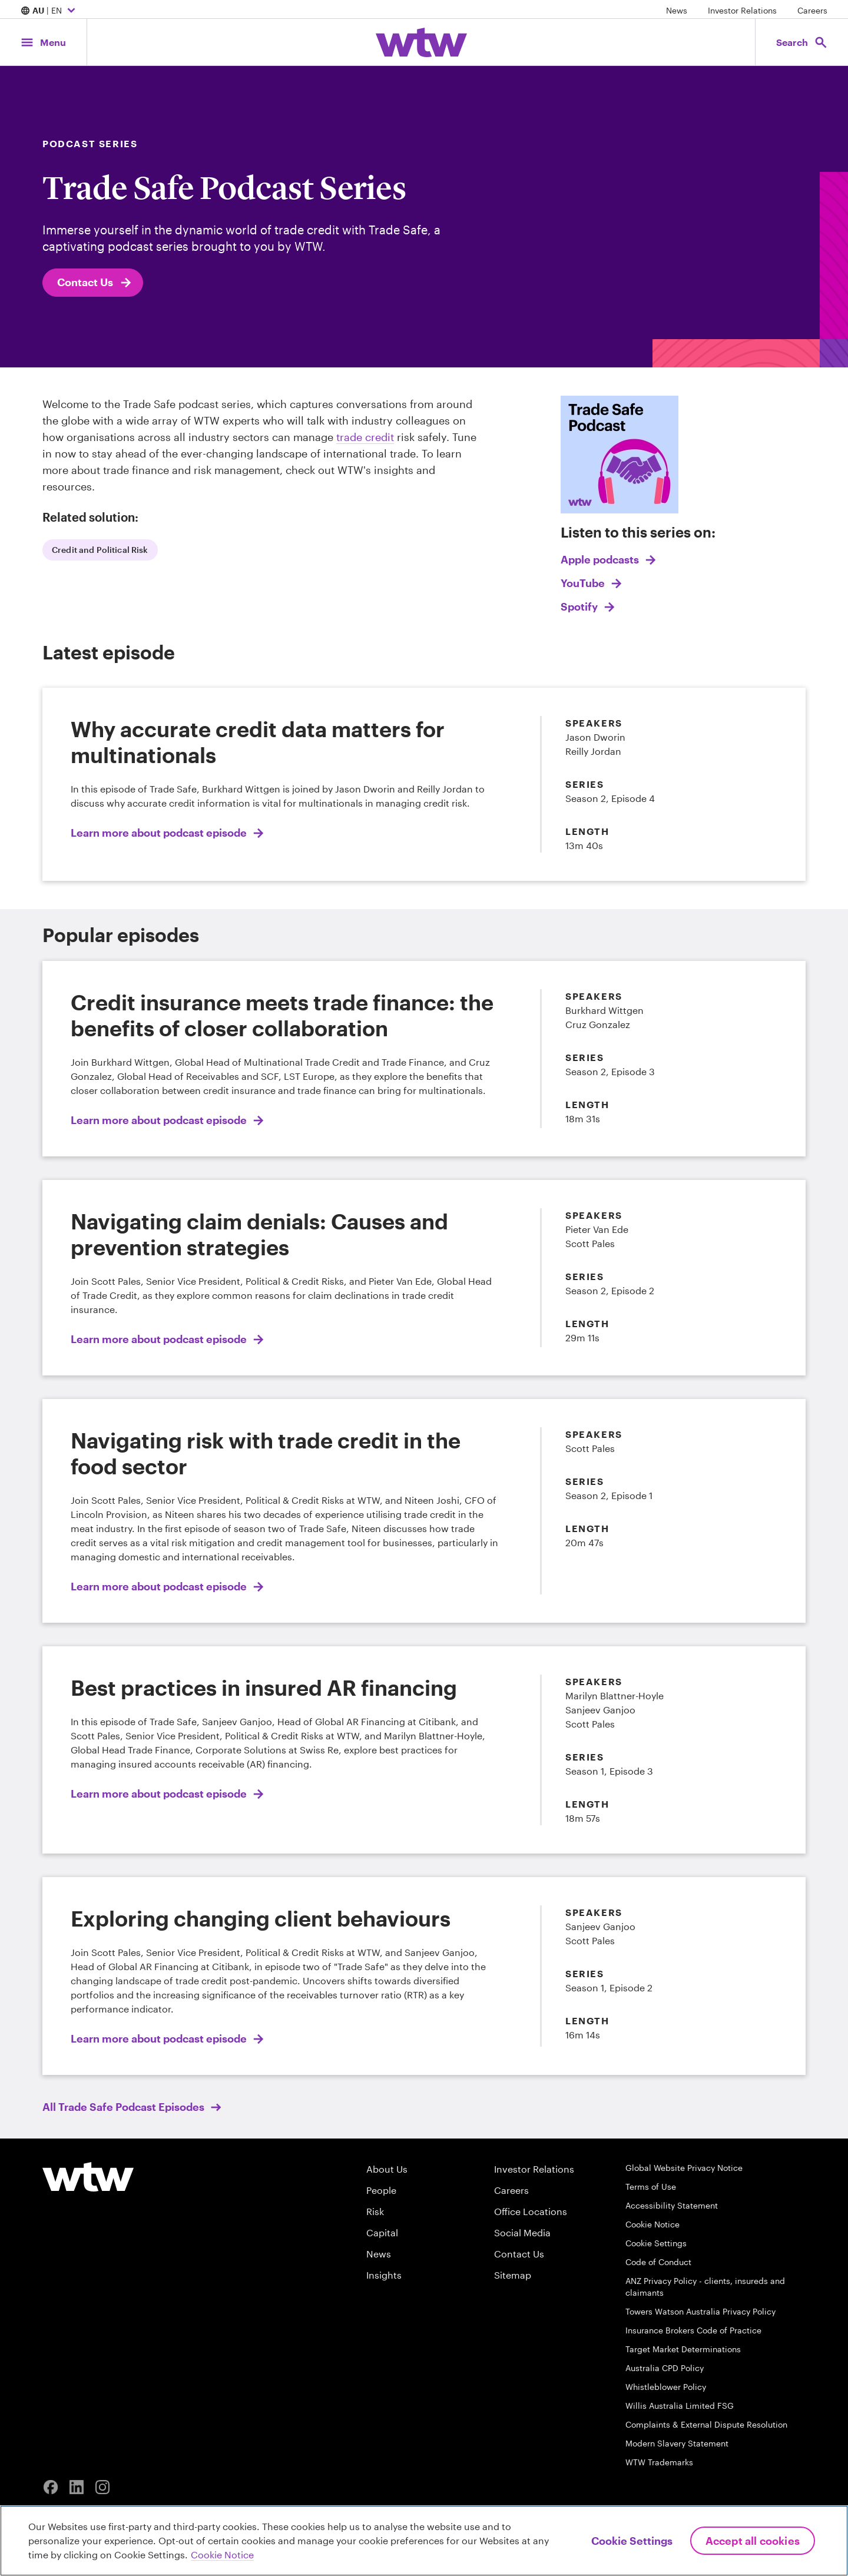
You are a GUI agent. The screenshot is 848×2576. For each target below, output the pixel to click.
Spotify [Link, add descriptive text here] (580, 606)
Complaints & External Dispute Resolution (706, 2424)
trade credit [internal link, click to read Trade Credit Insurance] (365, 436)
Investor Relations (742, 10)
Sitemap (512, 2274)
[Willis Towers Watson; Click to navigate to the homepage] (421, 42)
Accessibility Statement (671, 2205)
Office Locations (530, 2211)
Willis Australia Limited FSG (679, 2406)
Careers (812, 10)
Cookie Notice (652, 2224)
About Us (387, 2168)
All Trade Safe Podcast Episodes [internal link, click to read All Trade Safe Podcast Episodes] (124, 2106)
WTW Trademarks (659, 2462)
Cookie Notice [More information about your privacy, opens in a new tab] (222, 2554)
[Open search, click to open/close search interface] (799, 42)
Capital (382, 2232)
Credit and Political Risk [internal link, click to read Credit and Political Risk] (100, 550)
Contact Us (95, 282)
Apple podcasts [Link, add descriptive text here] (601, 559)
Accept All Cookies (752, 2540)
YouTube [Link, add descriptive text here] (584, 582)
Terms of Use (650, 2187)
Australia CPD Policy (664, 2368)
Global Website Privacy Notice (684, 2168)
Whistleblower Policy (665, 2387)
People (381, 2190)
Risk (375, 2211)
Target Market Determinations (683, 2349)
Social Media (522, 2232)
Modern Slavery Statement (676, 2443)
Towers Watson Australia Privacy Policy (700, 2311)
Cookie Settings (656, 2243)
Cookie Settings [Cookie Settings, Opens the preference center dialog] (632, 2540)
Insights (384, 2274)
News (676, 10)
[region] (424, 2540)
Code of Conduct (658, 2262)
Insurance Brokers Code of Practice (693, 2330)
